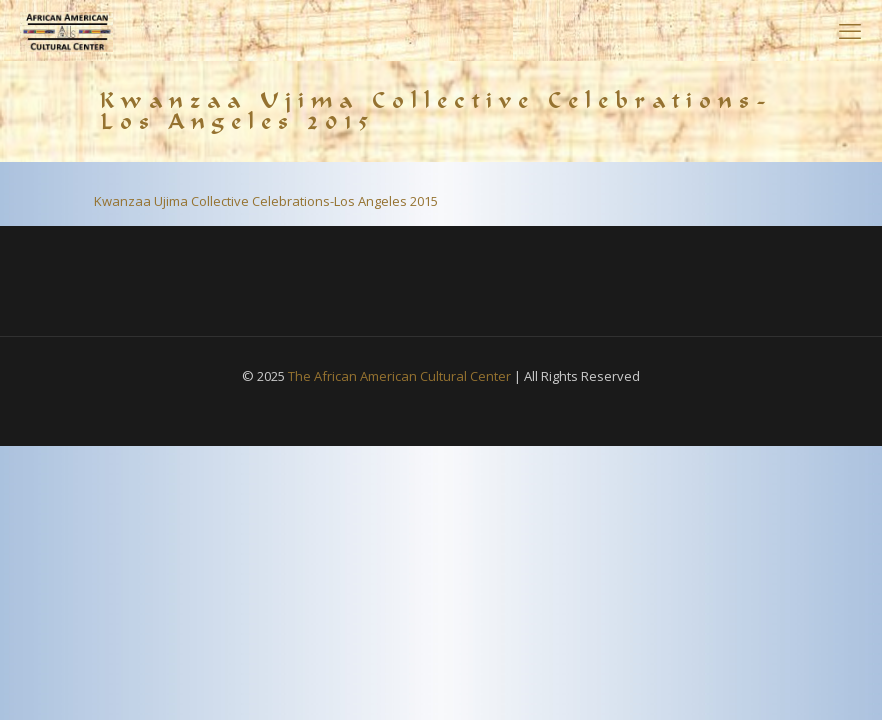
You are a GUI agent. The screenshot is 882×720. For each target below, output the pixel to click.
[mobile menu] (850, 30)
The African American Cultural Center (399, 376)
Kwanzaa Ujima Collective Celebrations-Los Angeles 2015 (266, 201)
